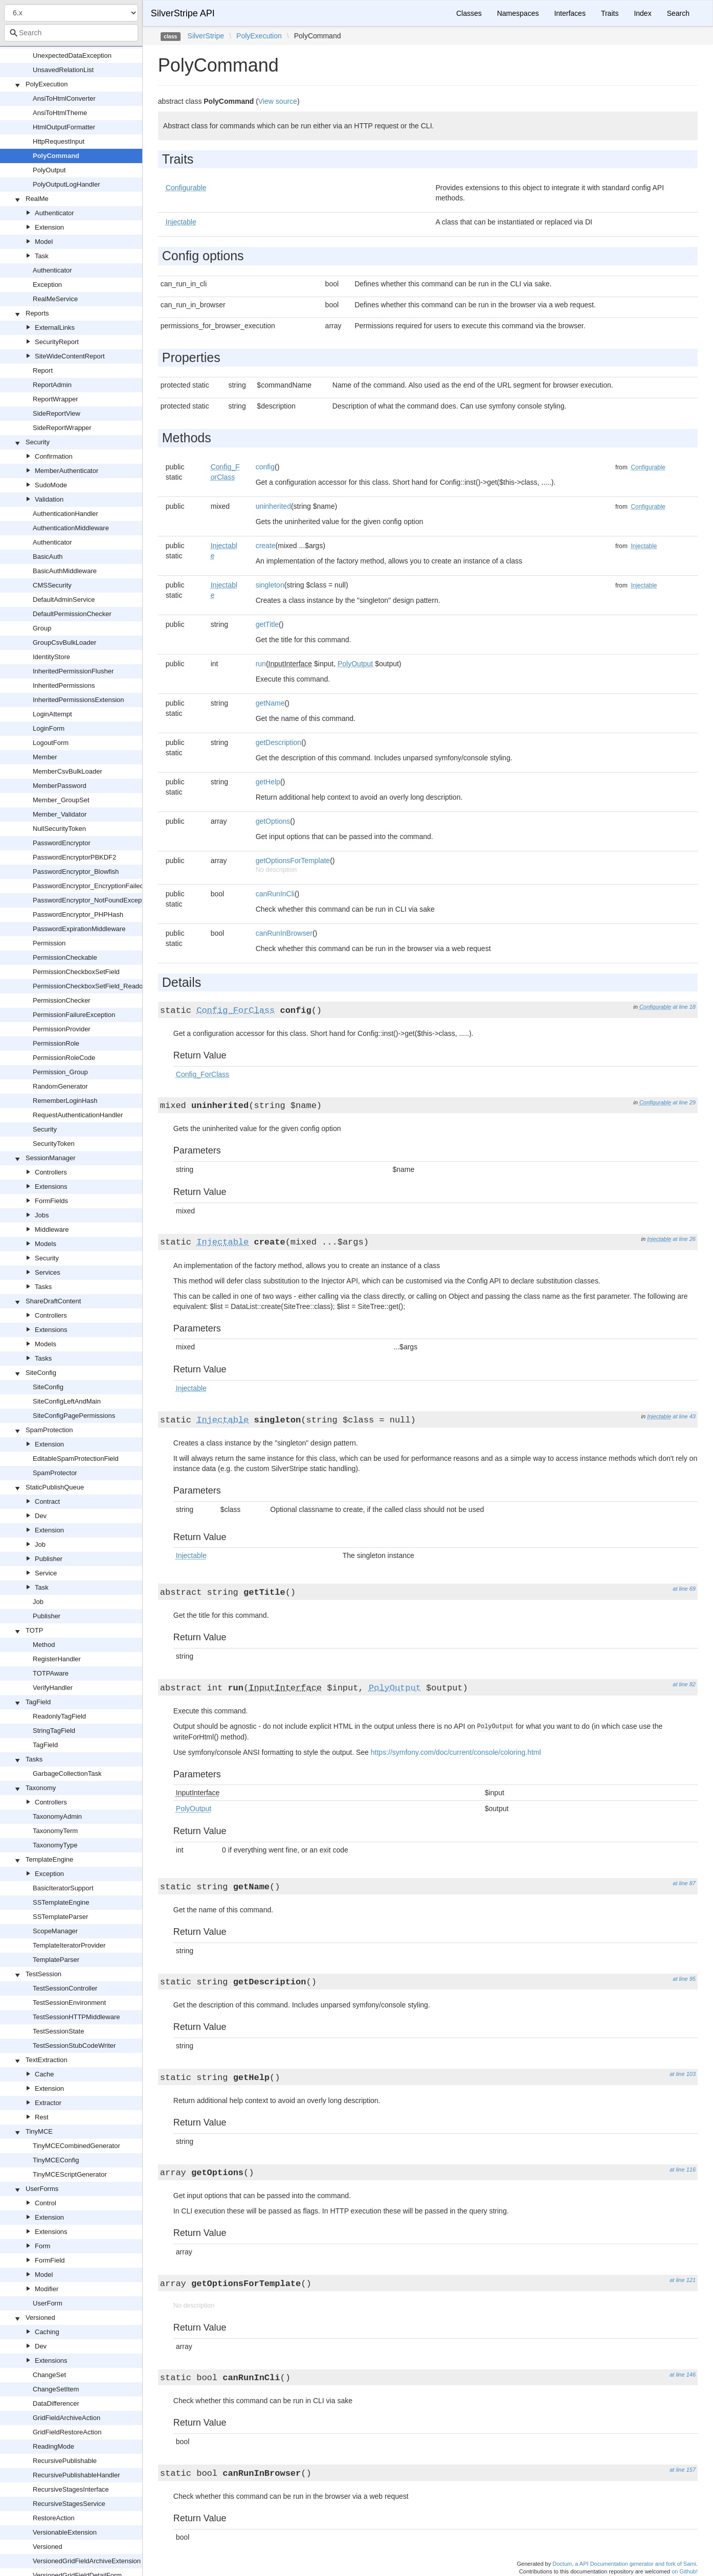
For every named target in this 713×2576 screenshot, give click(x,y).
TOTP (34, 1630)
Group (42, 628)
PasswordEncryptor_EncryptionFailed (88, 886)
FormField (50, 2260)
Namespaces (518, 13)
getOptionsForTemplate (293, 860)
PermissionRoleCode (64, 1057)
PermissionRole (56, 1043)
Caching (47, 2332)
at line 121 (683, 2280)
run (261, 664)
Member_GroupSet (61, 800)
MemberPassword (59, 785)
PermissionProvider (62, 1029)
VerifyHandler (53, 1687)
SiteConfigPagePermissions (74, 1415)
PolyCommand (56, 156)
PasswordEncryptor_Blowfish (76, 871)
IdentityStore (51, 657)
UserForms (42, 2189)
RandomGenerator (60, 1086)
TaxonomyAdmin (57, 1816)
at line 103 (683, 2074)
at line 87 (684, 1883)
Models (45, 1244)
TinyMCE (39, 2131)
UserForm (47, 2303)
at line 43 (684, 1416)
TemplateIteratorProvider (69, 1945)
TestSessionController (65, 1988)
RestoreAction (54, 2518)
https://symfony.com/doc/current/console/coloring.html (456, 1752)
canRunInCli (275, 894)
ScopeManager (55, 1931)
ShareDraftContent (53, 1301)
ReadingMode (53, 2446)
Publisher (48, 1559)
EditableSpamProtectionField (76, 1458)
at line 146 (683, 2374)
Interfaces (569, 13)
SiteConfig (41, 1372)
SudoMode (51, 485)
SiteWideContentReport (70, 356)
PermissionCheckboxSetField (76, 972)
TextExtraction (47, 2060)
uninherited (273, 506)
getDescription (279, 742)
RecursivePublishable (65, 2461)
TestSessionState (58, 2031)
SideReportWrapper (62, 428)
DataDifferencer (56, 2403)
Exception (47, 284)
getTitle (267, 624)
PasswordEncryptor (62, 843)
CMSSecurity (52, 585)
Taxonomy (41, 1788)
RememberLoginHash (65, 1100)
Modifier (46, 2289)
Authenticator (54, 213)
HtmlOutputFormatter (64, 127)
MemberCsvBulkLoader (67, 771)
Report (43, 370)
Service (46, 1573)
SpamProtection (49, 1430)
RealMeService (55, 299)
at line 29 (684, 1102)
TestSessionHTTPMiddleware (76, 2017)
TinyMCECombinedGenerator (76, 2146)
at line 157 (683, 2470)
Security (38, 442)
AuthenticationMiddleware (71, 528)
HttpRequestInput (58, 141)
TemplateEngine (49, 1859)
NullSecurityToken (59, 828)
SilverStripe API (183, 13)
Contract (47, 1501)
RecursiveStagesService (69, 2503)
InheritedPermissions (64, 685)
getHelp (268, 782)
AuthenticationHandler (65, 513)
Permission (49, 943)
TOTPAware (51, 1673)
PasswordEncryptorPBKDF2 (74, 857)
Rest (42, 2117)
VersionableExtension (65, 2532)
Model (44, 241)
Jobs (42, 1215)
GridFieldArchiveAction (66, 2418)
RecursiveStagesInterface (71, 2489)
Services (47, 1272)
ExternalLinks (55, 327)
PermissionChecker (62, 1000)
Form (42, 2246)
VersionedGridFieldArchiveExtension (87, 2561)
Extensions (51, 1186)
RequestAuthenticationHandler (78, 1115)
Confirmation (54, 456)
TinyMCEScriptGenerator (70, 2174)
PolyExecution (47, 84)
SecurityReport (57, 342)
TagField (38, 1702)
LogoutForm (51, 743)
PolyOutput (49, 170)
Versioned (40, 2317)
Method (44, 1644)
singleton (270, 585)
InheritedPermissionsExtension (78, 700)
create (266, 545)
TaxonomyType (55, 1845)
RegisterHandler (57, 1659)
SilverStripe (206, 36)
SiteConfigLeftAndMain (67, 1401)
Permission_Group (60, 1072)
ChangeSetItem (56, 2389)
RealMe (37, 198)
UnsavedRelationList (63, 70)
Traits (609, 13)
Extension (49, 227)
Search (678, 13)
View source (277, 101)
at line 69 (684, 1589)
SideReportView (56, 413)
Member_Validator (59, 814)
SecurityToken (54, 1143)
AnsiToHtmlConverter (64, 98)
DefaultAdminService (64, 599)
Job (40, 1544)
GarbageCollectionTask (67, 1773)
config (265, 467)
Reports (37, 313)
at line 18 (684, 1007)
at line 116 (683, 2169)
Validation (49, 499)
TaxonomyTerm (55, 1831)
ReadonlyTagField (59, 1716)
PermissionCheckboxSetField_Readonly (92, 986)
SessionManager (51, 1158)
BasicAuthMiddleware (65, 571)
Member (45, 757)
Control (45, 2203)
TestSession (43, 1974)
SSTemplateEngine (61, 1902)
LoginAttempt (52, 714)
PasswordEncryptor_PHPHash (78, 914)
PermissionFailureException (74, 1015)
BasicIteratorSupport (63, 1888)
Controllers (51, 1172)
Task (42, 256)
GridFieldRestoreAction (67, 2432)
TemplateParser (56, 1959)
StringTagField (54, 1730)
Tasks (43, 1287)
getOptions (273, 821)
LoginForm (48, 728)
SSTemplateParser (60, 1916)
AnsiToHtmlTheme (60, 113)
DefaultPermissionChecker (72, 614)
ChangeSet (49, 2375)
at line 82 (684, 1684)
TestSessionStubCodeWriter (74, 2045)
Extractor (48, 2103)
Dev (41, 1516)
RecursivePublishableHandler (76, 2475)
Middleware (52, 1229)
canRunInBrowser (284, 933)
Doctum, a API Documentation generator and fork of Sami (624, 2564)
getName (270, 703)
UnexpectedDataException (72, 55)
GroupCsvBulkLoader (64, 642)
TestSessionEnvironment (69, 2002)
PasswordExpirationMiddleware (79, 929)
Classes (469, 13)
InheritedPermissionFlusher (73, 671)
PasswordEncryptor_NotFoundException (92, 900)
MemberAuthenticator (66, 470)
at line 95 (684, 1979)
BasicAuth (48, 556)
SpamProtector (55, 1473)
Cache (44, 2074)
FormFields (51, 1201)
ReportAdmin (52, 385)
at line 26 (684, 1239)
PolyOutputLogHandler (66, 184)
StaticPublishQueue (55, 1487)
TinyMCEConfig (56, 2160)
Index (642, 13)
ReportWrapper (55, 399)
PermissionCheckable (65, 957)
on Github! (685, 2571)
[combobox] (71, 32)
